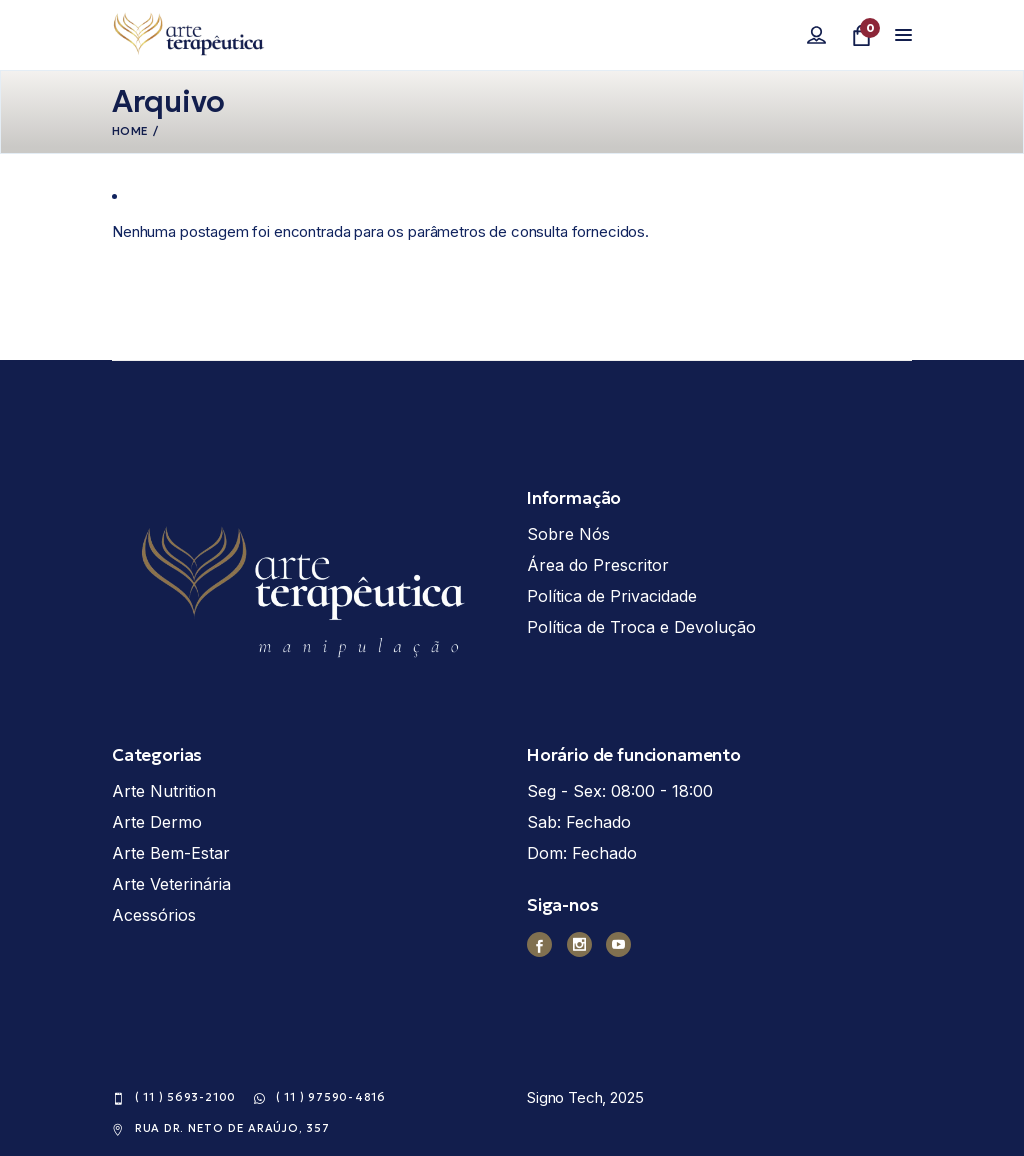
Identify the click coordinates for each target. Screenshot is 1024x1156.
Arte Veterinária (171, 884)
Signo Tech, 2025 (585, 1097)
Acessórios (154, 915)
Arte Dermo (157, 822)
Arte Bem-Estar (171, 853)
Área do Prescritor (598, 565)
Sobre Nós (568, 534)
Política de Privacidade (612, 596)
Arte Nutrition (164, 791)
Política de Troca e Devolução (641, 627)
